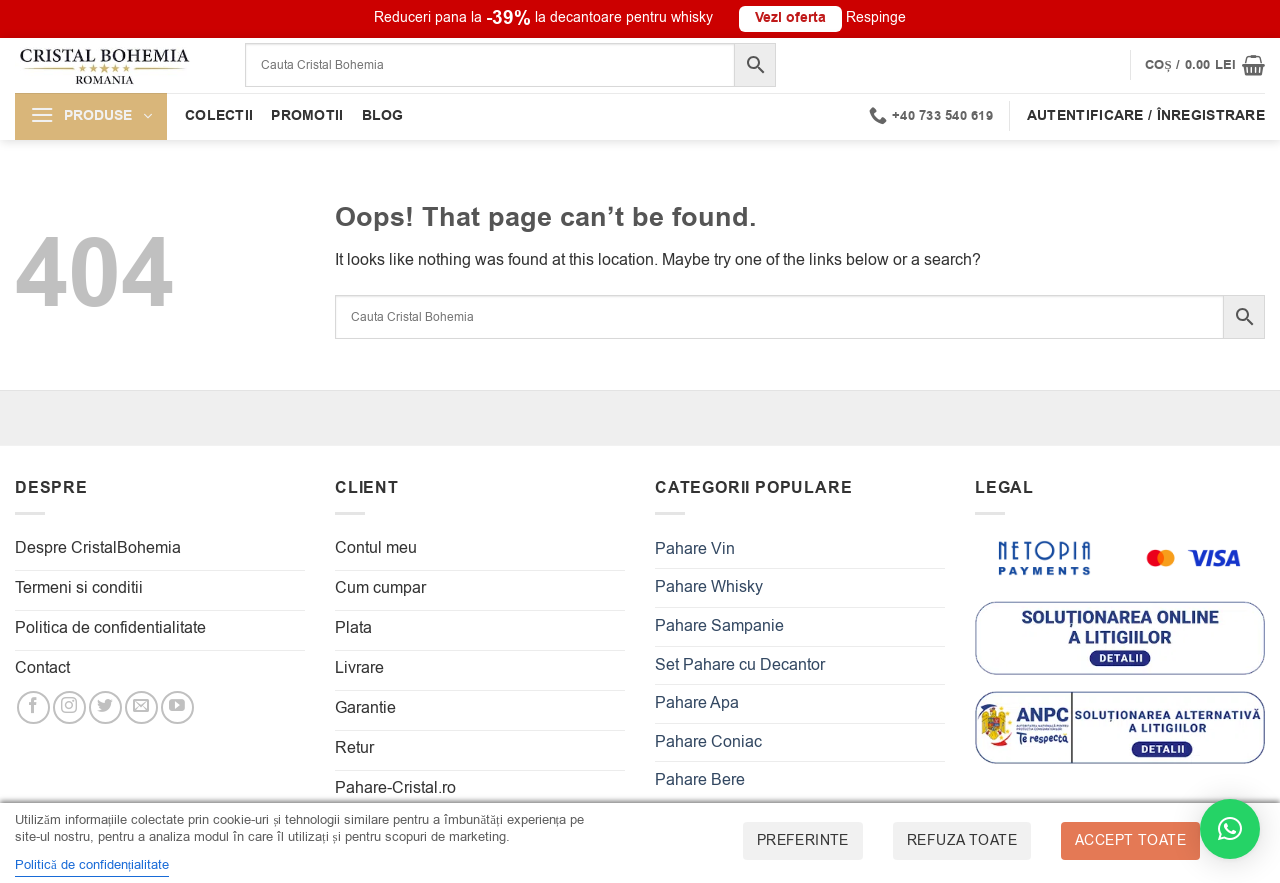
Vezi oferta (790, 18)
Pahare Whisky (709, 587)
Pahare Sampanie (719, 626)
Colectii (219, 115)
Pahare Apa (697, 703)
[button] (1205, 65)
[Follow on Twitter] (105, 707)
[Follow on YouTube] (177, 707)
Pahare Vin (695, 549)
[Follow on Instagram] (69, 707)
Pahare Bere (700, 780)
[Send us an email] (141, 707)
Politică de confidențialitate (92, 864)
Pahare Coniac (708, 742)
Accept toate (1130, 840)
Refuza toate (962, 840)
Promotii (307, 115)
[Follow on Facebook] (33, 707)
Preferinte (803, 840)
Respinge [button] (876, 17)
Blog (383, 115)
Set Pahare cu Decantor (740, 665)
